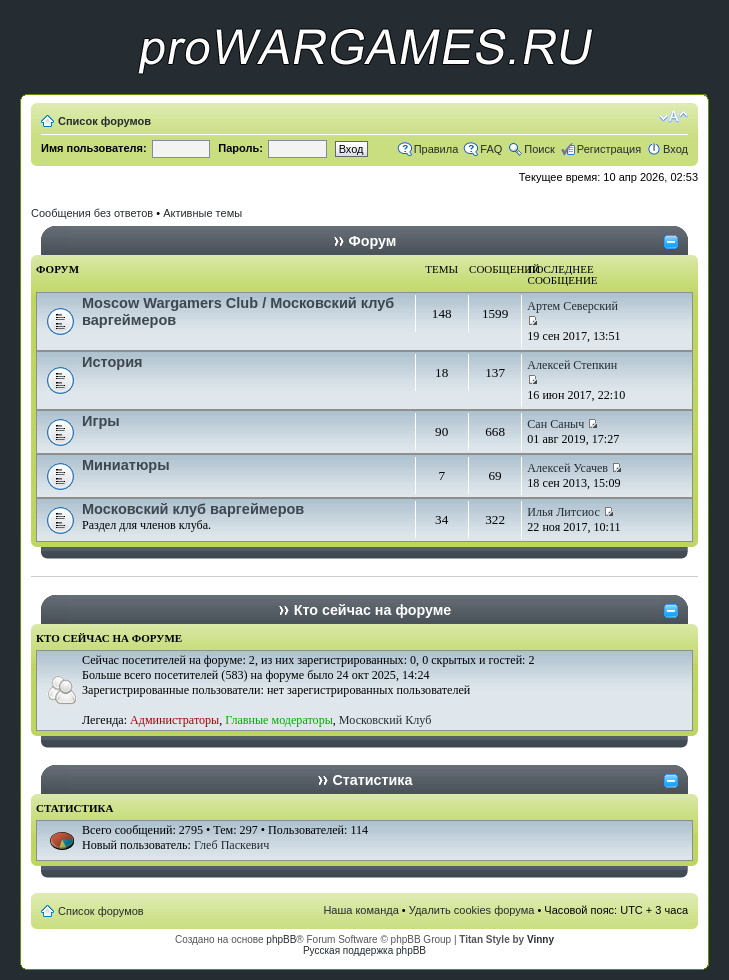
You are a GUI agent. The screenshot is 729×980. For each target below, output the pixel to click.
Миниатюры (126, 465)
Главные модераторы (279, 720)
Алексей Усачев (567, 468)
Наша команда (360, 910)
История (112, 362)
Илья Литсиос (563, 512)
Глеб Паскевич (231, 845)
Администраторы (174, 720)
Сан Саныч (555, 424)
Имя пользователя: (94, 148)
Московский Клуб (385, 720)
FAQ (491, 149)
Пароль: (240, 148)
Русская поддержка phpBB (364, 950)
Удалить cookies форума (472, 910)
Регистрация (609, 149)
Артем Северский (572, 306)
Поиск (539, 149)
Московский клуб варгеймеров (193, 509)
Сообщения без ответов (92, 213)
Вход (675, 149)
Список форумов (104, 121)
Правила (436, 149)
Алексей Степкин (572, 365)
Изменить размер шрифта (673, 117)
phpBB (281, 939)
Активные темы (202, 213)
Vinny (540, 939)
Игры (101, 421)
